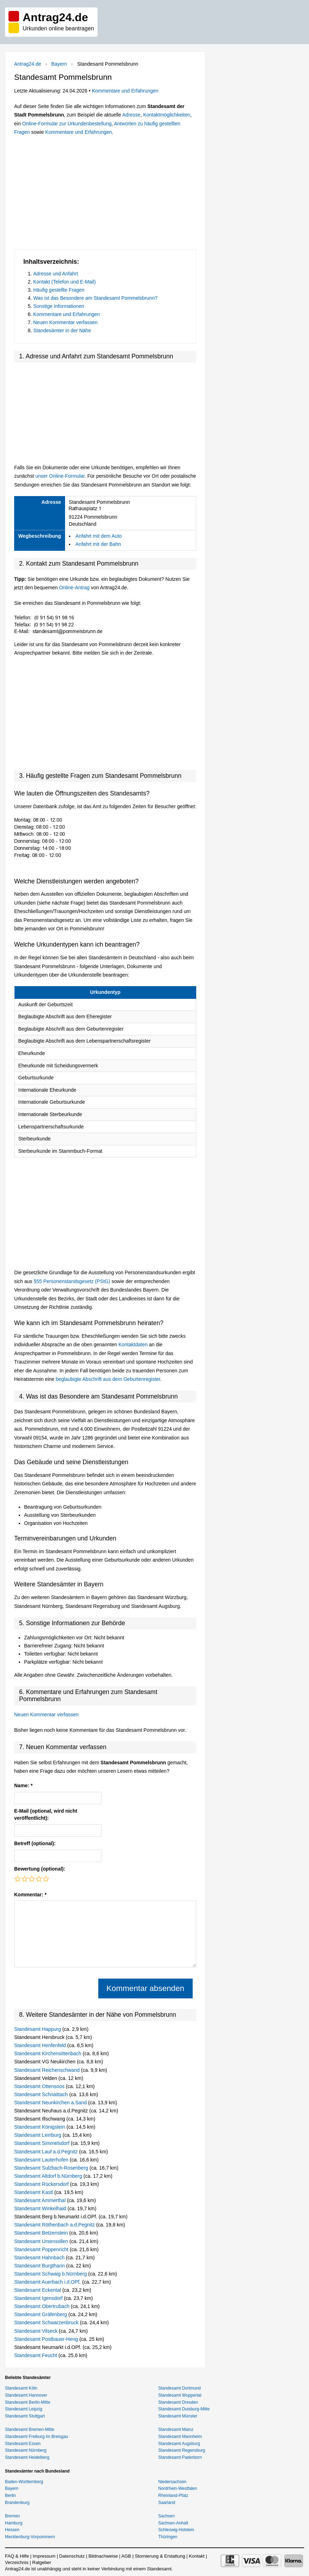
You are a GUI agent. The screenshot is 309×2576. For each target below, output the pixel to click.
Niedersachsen (172, 2481)
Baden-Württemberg (24, 2481)
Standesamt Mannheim (180, 2436)
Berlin (10, 2495)
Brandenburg (17, 2502)
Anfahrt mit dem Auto (99, 536)
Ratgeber (41, 2562)
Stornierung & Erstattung (160, 2556)
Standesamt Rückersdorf (42, 2184)
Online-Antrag (74, 587)
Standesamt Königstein (40, 2127)
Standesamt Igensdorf (39, 2298)
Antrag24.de (27, 64)
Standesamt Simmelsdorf (42, 2143)
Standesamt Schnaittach (41, 2094)
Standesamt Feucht (36, 2355)
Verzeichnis (16, 2562)
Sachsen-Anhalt (173, 2523)
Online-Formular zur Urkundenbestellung (67, 123)
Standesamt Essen (23, 2443)
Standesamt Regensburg (181, 2450)
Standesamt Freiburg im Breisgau (36, 2436)
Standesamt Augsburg (179, 2443)
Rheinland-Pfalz (173, 2495)
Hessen (12, 2529)
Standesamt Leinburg (38, 2135)
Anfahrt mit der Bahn (98, 544)
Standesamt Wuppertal (180, 2395)
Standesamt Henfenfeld (40, 2045)
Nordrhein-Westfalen (177, 2488)
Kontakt (196, 2556)
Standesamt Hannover (26, 2395)
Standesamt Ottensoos (40, 2086)
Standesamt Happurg (38, 2029)
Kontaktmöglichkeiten (166, 115)
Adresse (131, 115)
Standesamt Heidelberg (27, 2457)
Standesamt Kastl (34, 2192)
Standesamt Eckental (38, 2290)
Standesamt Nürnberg (25, 2450)
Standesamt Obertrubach (42, 2306)
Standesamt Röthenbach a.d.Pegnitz (55, 2225)
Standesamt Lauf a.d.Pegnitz (46, 2151)
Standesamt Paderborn (180, 2457)
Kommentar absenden (145, 1988)
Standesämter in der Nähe (62, 330)
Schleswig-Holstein (176, 2529)
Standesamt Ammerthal (40, 2200)
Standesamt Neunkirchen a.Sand (51, 2102)
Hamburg (13, 2523)
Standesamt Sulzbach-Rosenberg (51, 2168)
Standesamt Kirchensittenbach (48, 2053)
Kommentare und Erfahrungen (125, 91)
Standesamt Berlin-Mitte (27, 2402)
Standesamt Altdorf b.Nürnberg (48, 2176)
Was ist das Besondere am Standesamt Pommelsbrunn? (95, 298)
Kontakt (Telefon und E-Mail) (64, 282)
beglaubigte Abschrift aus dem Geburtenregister (108, 1379)
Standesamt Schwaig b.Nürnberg (51, 2274)
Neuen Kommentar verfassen (65, 322)
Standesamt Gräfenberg (41, 2314)
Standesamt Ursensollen (41, 2241)
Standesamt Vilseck (36, 2331)
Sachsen (166, 2516)
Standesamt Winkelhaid (41, 2208)
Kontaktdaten (133, 1344)
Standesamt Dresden (178, 2402)
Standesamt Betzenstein (41, 2233)
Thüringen (167, 2536)
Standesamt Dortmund (179, 2388)
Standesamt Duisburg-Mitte (184, 2409)
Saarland (166, 2502)
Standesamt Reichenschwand (47, 2070)
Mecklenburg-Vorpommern (30, 2536)
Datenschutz (71, 2556)
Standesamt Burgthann (40, 2265)
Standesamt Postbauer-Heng (46, 2339)
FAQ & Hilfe (17, 2556)
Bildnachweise (103, 2556)
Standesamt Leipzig (23, 2409)
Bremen (12, 2516)
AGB (126, 2556)
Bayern (59, 64)
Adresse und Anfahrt (55, 273)
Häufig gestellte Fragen (58, 290)
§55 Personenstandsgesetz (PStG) (72, 1281)
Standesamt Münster (178, 2416)
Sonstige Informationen (58, 306)
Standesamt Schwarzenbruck (47, 2322)
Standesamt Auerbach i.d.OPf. (48, 2282)
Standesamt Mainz (175, 2429)
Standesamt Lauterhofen (42, 2160)
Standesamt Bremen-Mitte (29, 2429)
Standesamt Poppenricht (42, 2249)
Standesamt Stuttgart (25, 2416)
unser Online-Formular (59, 476)
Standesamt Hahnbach (40, 2257)
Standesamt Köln (21, 2388)
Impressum (44, 2556)
